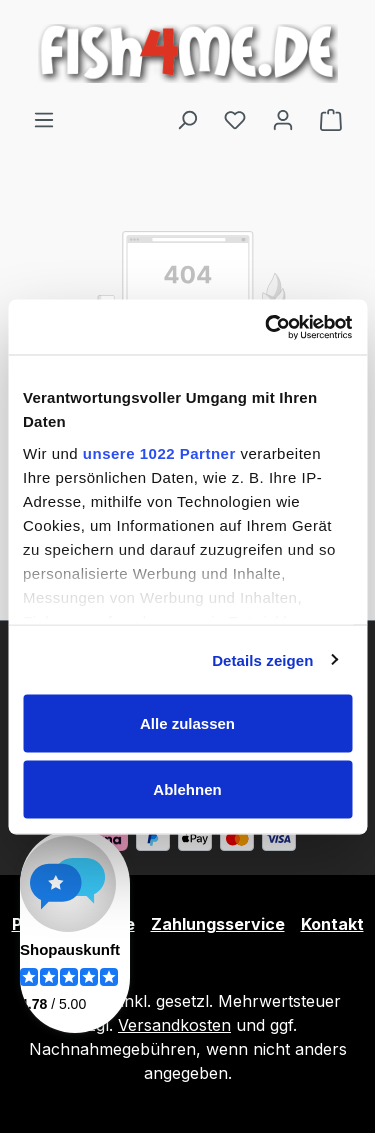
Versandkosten (174, 1025)
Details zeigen (262, 659)
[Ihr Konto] (283, 119)
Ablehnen (187, 788)
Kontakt (332, 924)
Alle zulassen (187, 723)
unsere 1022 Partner (159, 452)
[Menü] (44, 119)
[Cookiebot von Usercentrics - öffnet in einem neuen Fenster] (267, 327)
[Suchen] (187, 119)
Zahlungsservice (218, 924)
